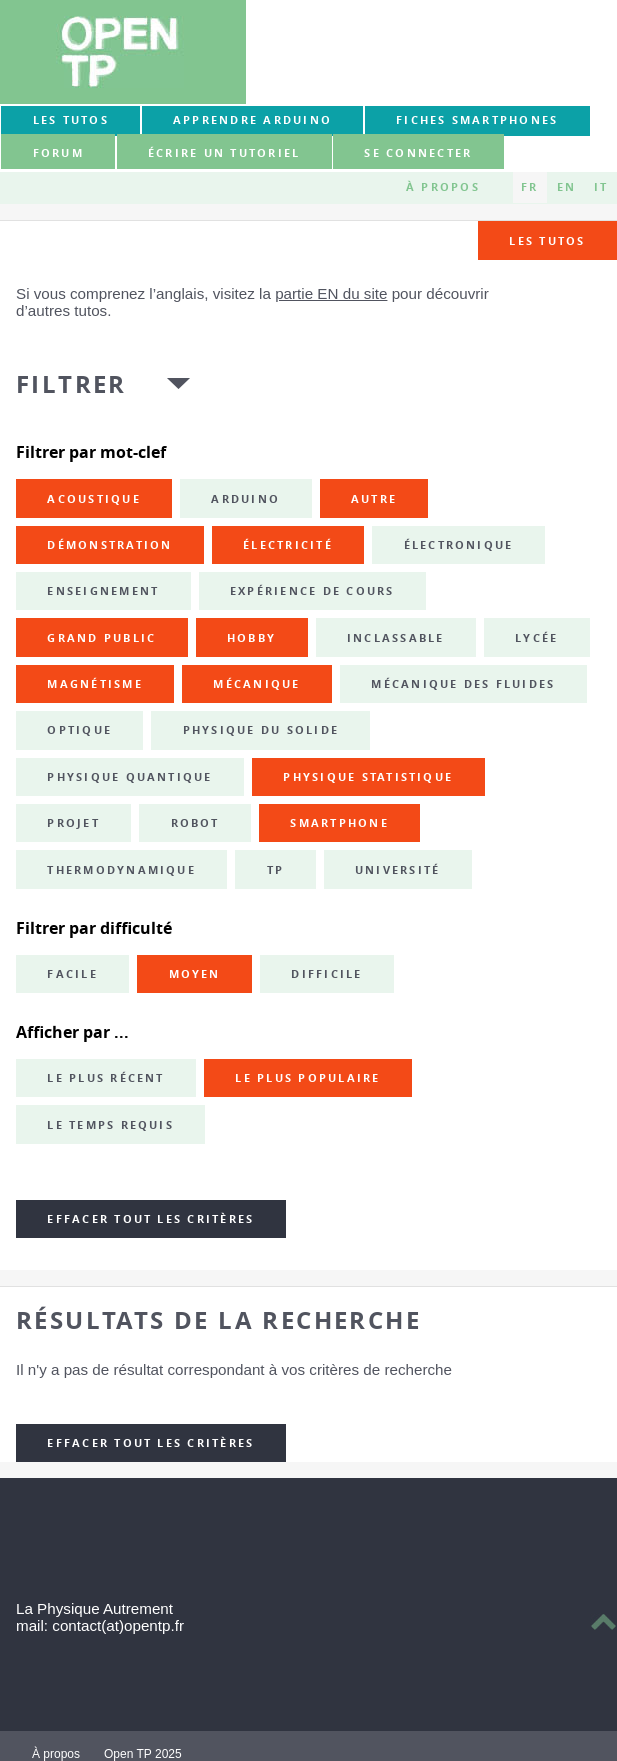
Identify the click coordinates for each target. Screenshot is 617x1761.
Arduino (245, 499)
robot (195, 823)
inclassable (396, 638)
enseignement (103, 591)
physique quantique (129, 777)
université (397, 870)
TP (275, 870)
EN (566, 187)
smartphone (339, 823)
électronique (459, 545)
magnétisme (94, 684)
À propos (443, 187)
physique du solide (261, 730)
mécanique (256, 684)
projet (73, 823)
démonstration (109, 545)
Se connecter (418, 153)
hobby (251, 638)
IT (601, 187)
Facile (72, 974)
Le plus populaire (307, 1078)
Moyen (195, 974)
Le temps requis (110, 1125)
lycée (536, 638)
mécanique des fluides (463, 684)
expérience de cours (312, 591)
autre (374, 499)
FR (529, 187)
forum (58, 153)
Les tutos (71, 120)
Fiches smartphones (477, 120)
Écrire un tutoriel (224, 153)
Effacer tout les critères (150, 1219)
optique (79, 730)
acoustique (93, 499)
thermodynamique (121, 870)
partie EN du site (331, 293)
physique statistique (368, 777)
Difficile (326, 974)
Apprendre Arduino (252, 120)
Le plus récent (105, 1078)
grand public (101, 638)
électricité (288, 545)
